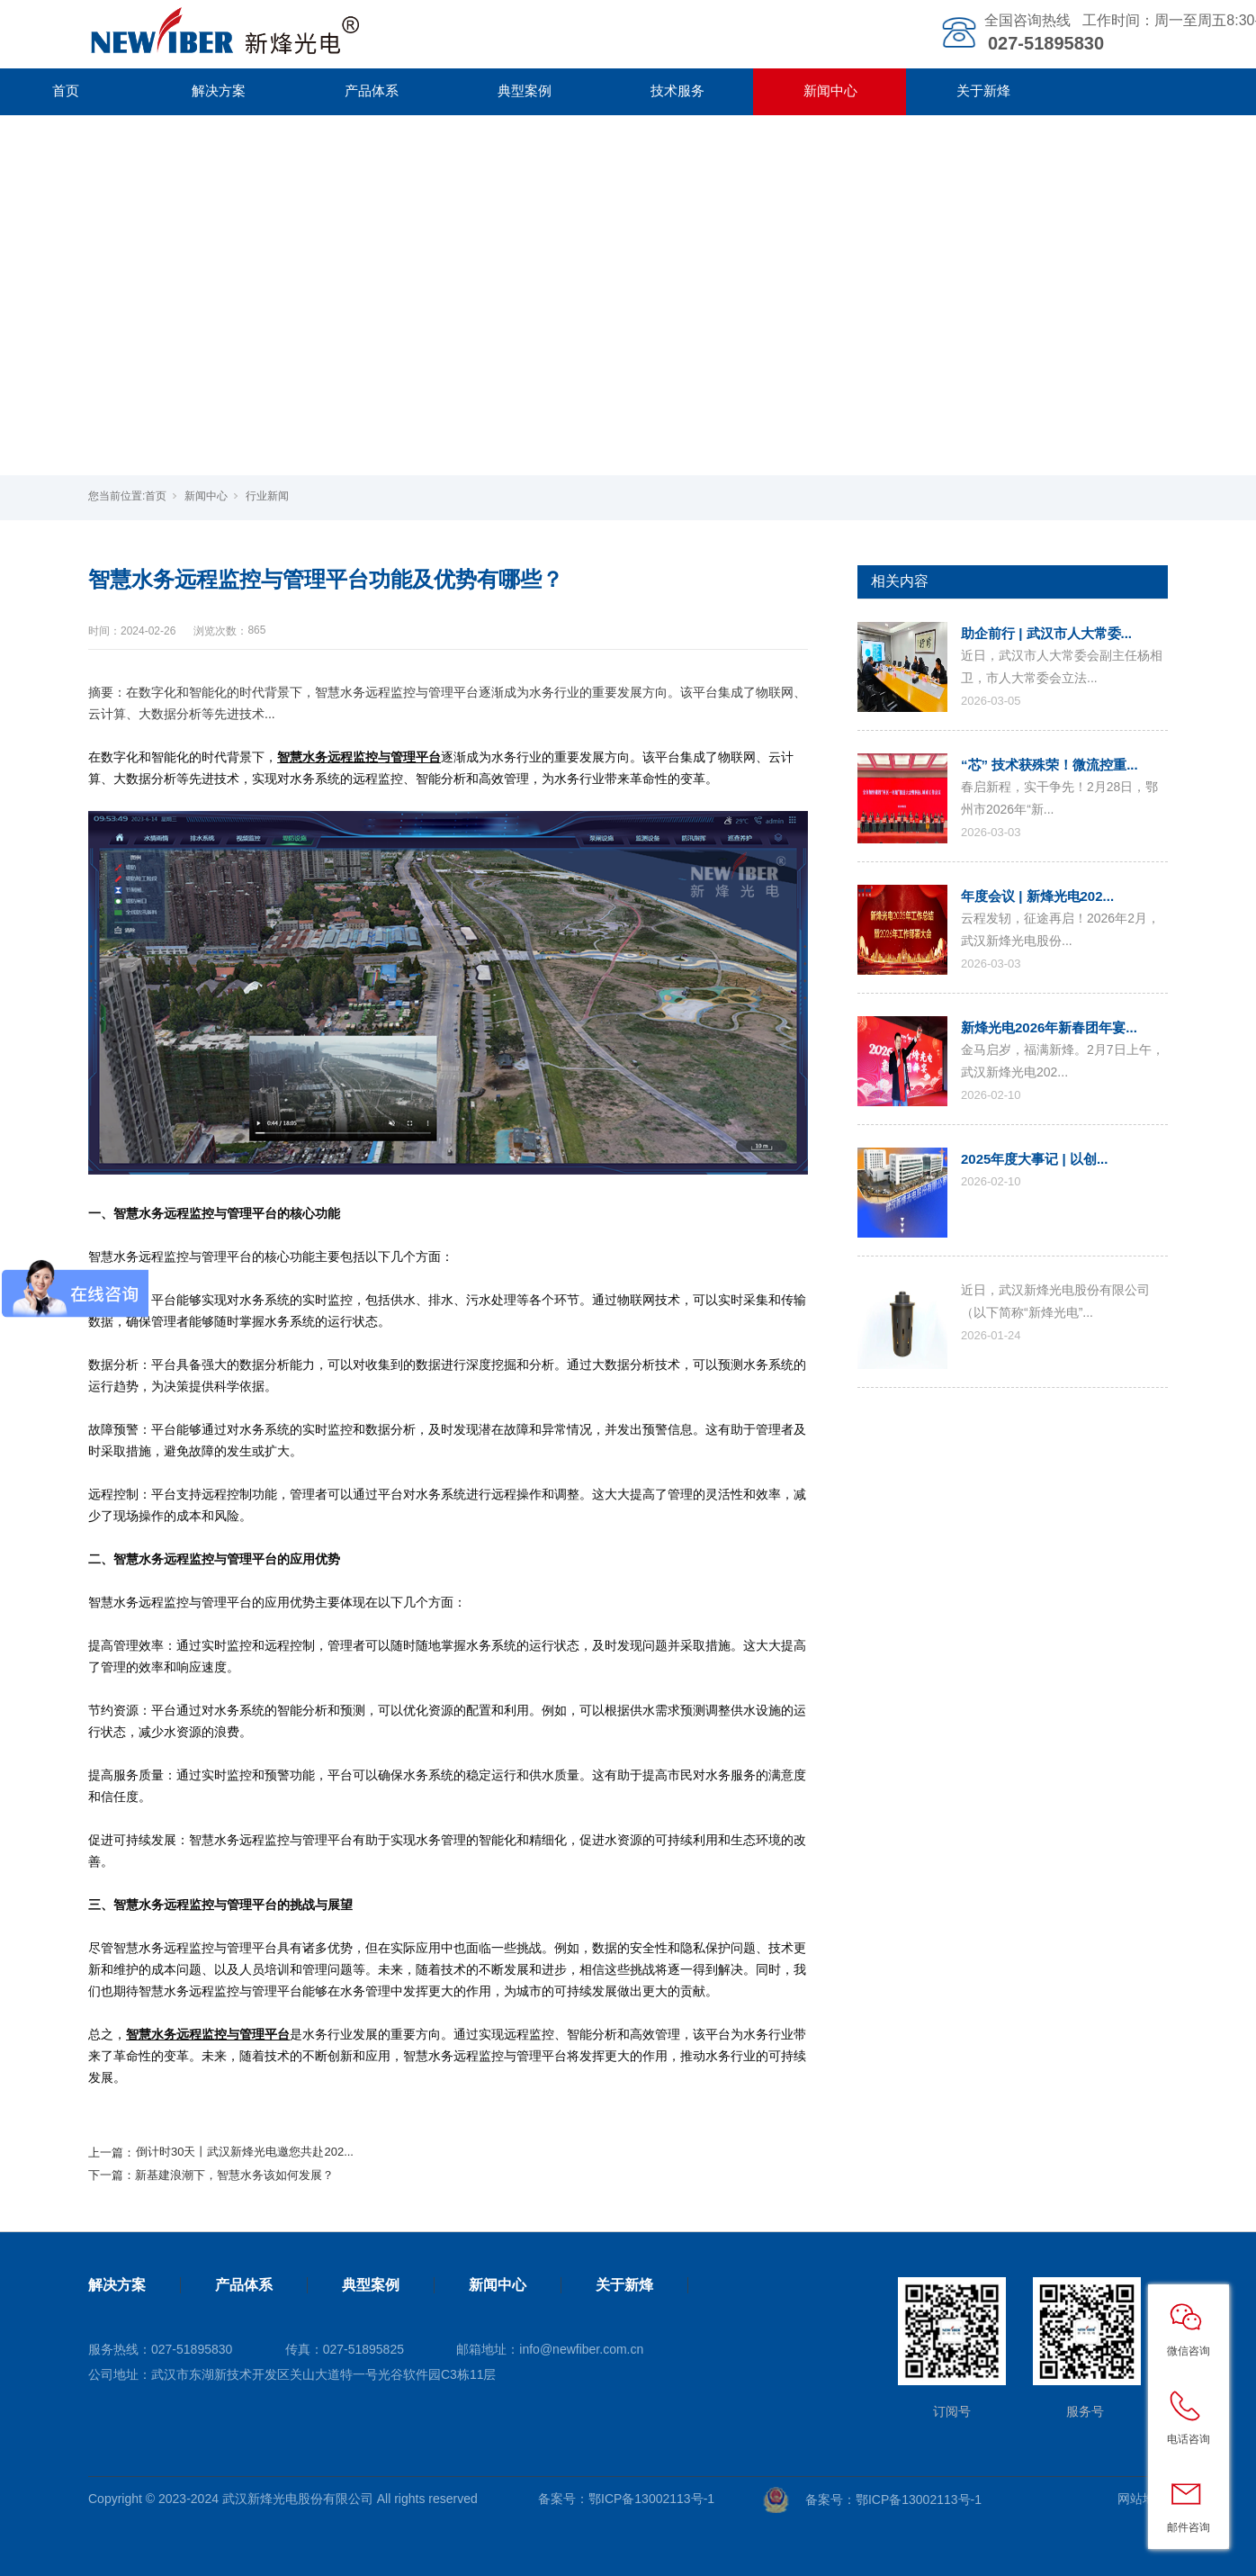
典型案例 (525, 90)
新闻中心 (830, 90)
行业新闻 (267, 496)
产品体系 (372, 90)
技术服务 (677, 90)
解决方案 (219, 90)
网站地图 (1142, 2498)
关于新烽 (983, 90)
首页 (155, 496)
